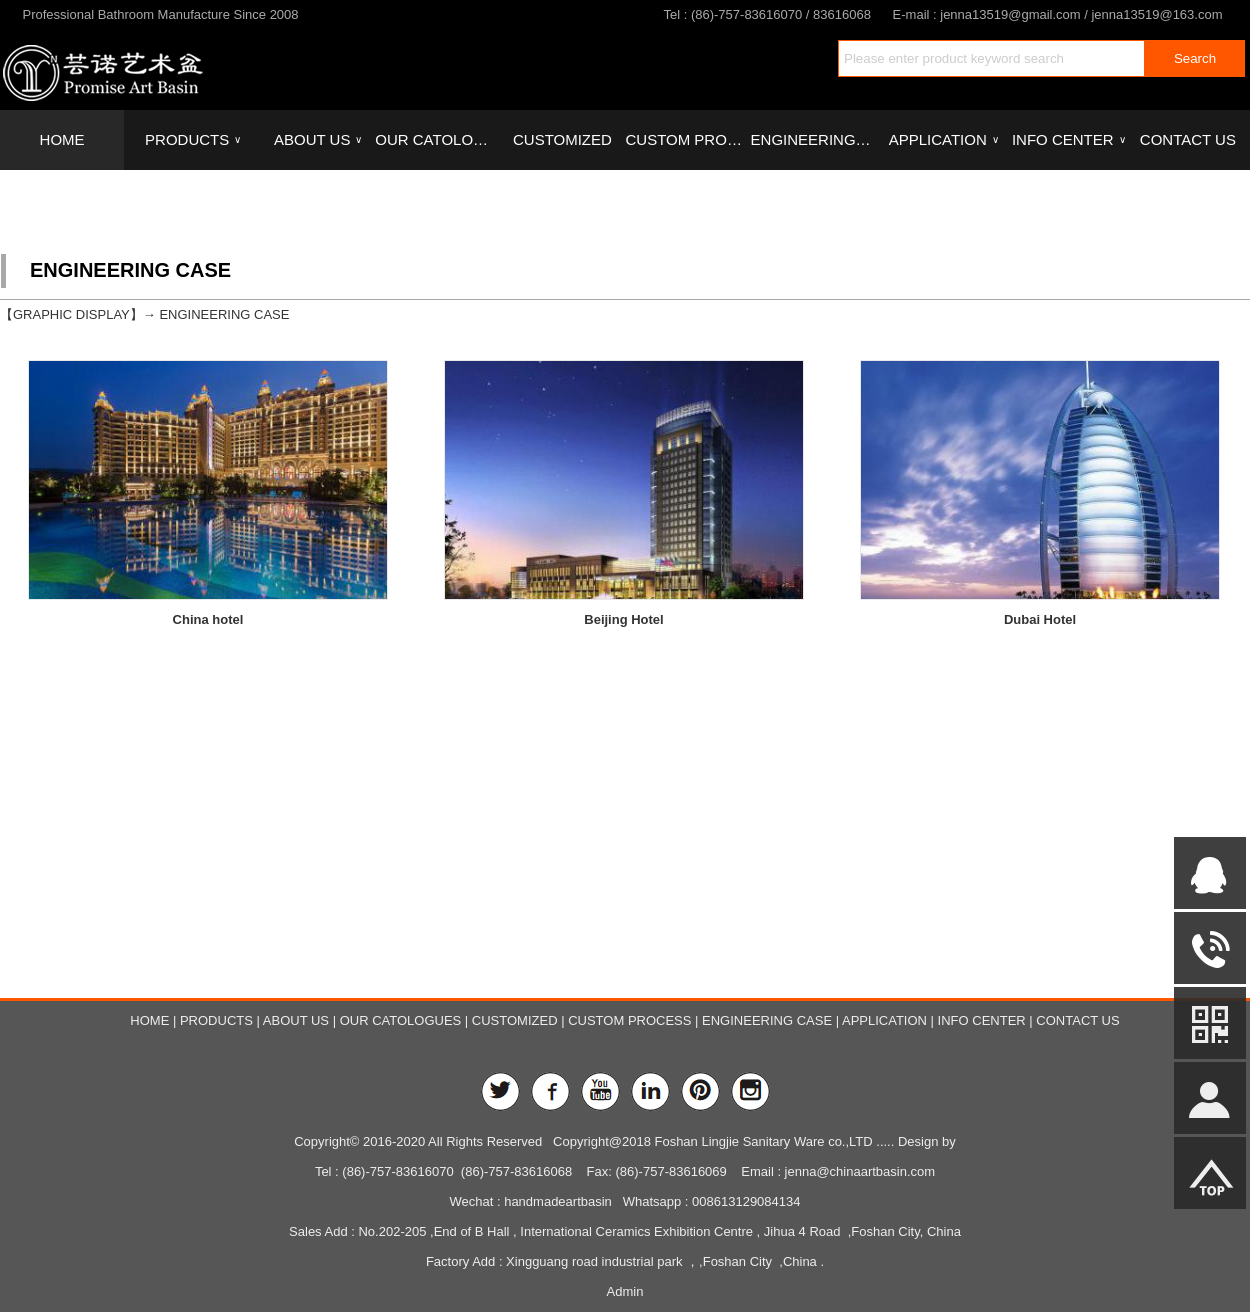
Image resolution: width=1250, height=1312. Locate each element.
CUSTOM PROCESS (687, 139)
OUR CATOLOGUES (437, 139)
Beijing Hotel (623, 619)
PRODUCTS (193, 140)
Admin (625, 1291)
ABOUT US (318, 140)
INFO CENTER (1068, 140)
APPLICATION (944, 140)
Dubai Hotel (1040, 621)
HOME (62, 139)
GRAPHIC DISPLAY (71, 314)
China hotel (208, 619)
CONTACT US (1188, 139)
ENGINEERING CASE (813, 139)
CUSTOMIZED (562, 139)
